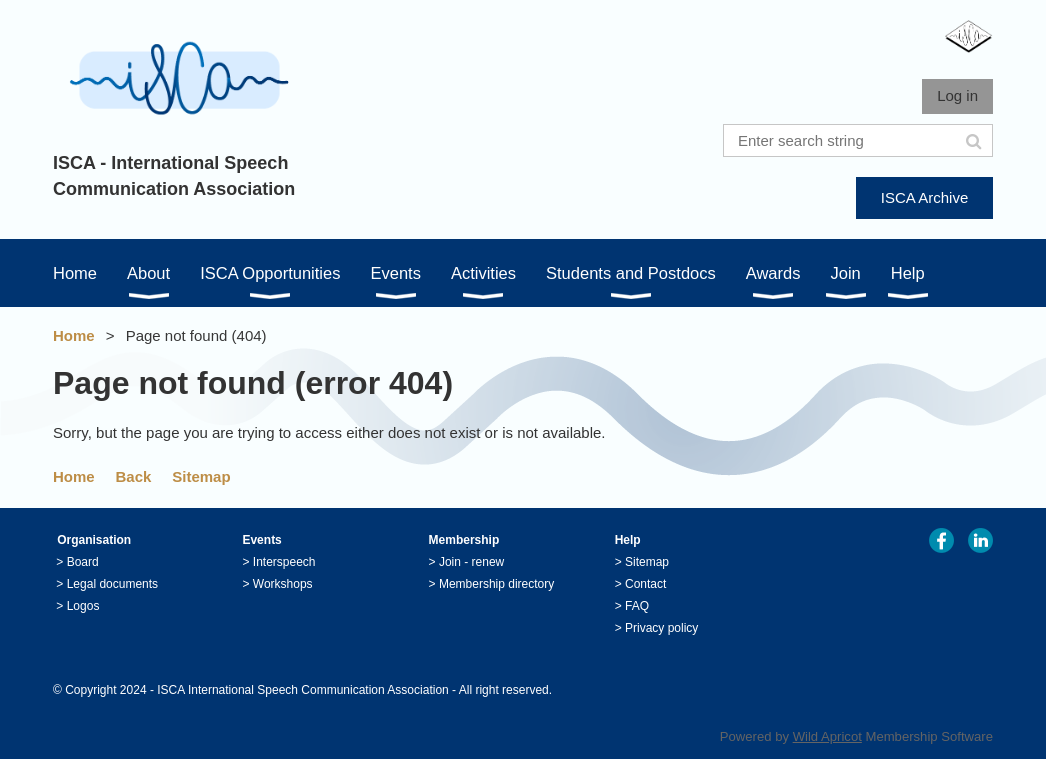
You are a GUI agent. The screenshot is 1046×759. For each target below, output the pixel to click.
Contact (645, 584)
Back (134, 476)
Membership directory (496, 584)
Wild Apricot (827, 736)
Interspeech (284, 562)
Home (74, 335)
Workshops (283, 584)
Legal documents (112, 584)
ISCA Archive (925, 197)
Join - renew (471, 562)
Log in (957, 95)
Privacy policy (661, 628)
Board (83, 562)
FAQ (637, 606)
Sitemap (201, 476)
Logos (83, 606)
